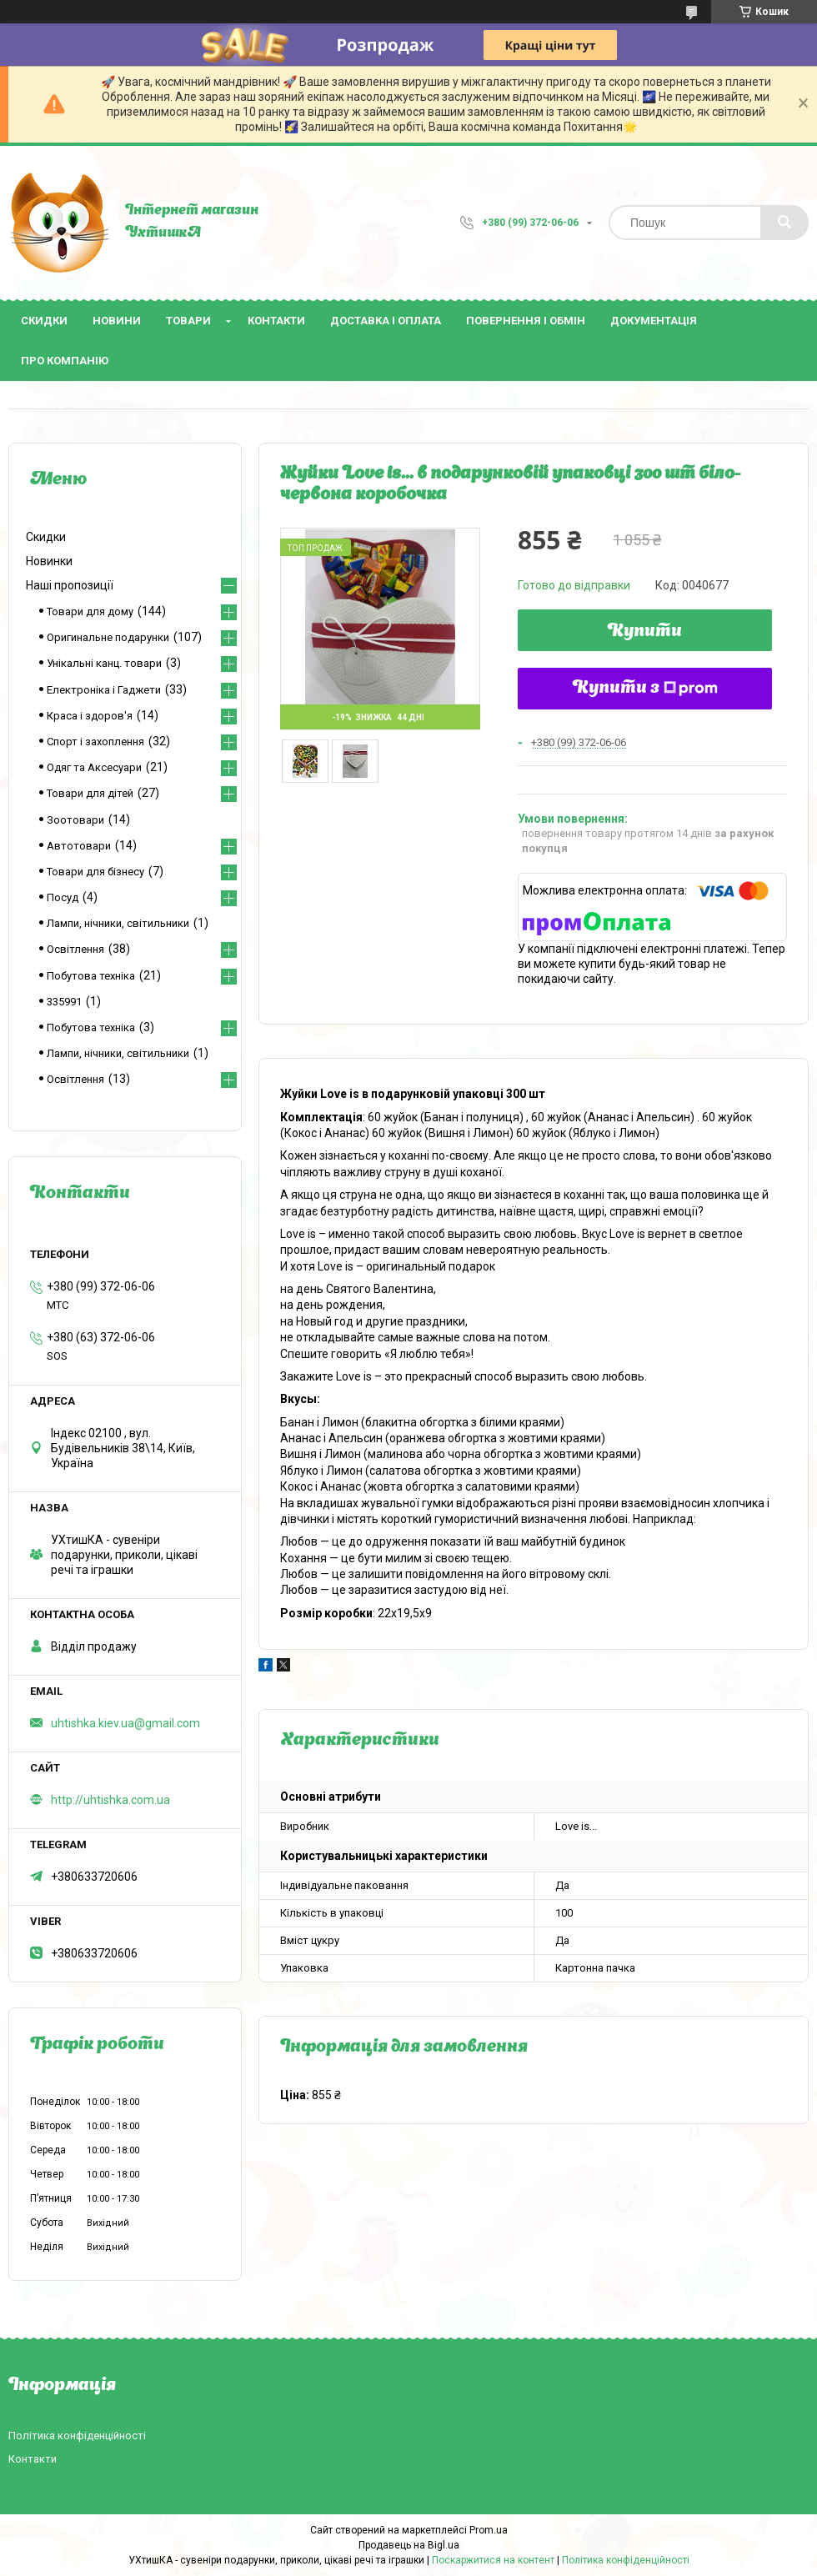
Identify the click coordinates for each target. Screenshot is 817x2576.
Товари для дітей (90, 793)
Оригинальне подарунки (108, 637)
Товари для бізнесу (95, 871)
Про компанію (64, 360)
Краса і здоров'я (90, 715)
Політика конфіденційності (77, 2435)
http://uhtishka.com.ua (110, 1800)
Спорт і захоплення (95, 741)
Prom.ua (488, 2530)
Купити (645, 632)
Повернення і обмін (525, 320)
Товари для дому (90, 611)
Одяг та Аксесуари (94, 767)
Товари (188, 320)
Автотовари (79, 845)
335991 (64, 1001)
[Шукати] (784, 222)
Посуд (62, 897)
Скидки (44, 320)
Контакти (276, 320)
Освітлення (75, 949)
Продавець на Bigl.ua (408, 2545)
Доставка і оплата (385, 320)
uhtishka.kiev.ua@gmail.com (125, 1723)
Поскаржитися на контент (493, 2560)
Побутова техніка (91, 976)
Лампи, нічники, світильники (118, 923)
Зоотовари (75, 820)
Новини (117, 320)
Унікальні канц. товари (104, 663)
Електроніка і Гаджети (104, 690)
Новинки (49, 561)
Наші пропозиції (69, 585)
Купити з (645, 688)
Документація (653, 320)
